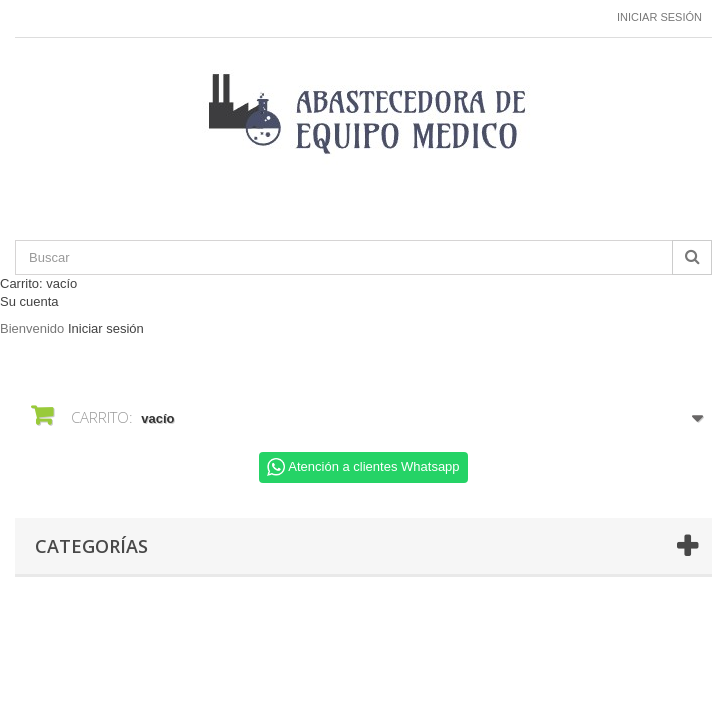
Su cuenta (29, 301)
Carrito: (38, 283)
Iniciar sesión (659, 17)
